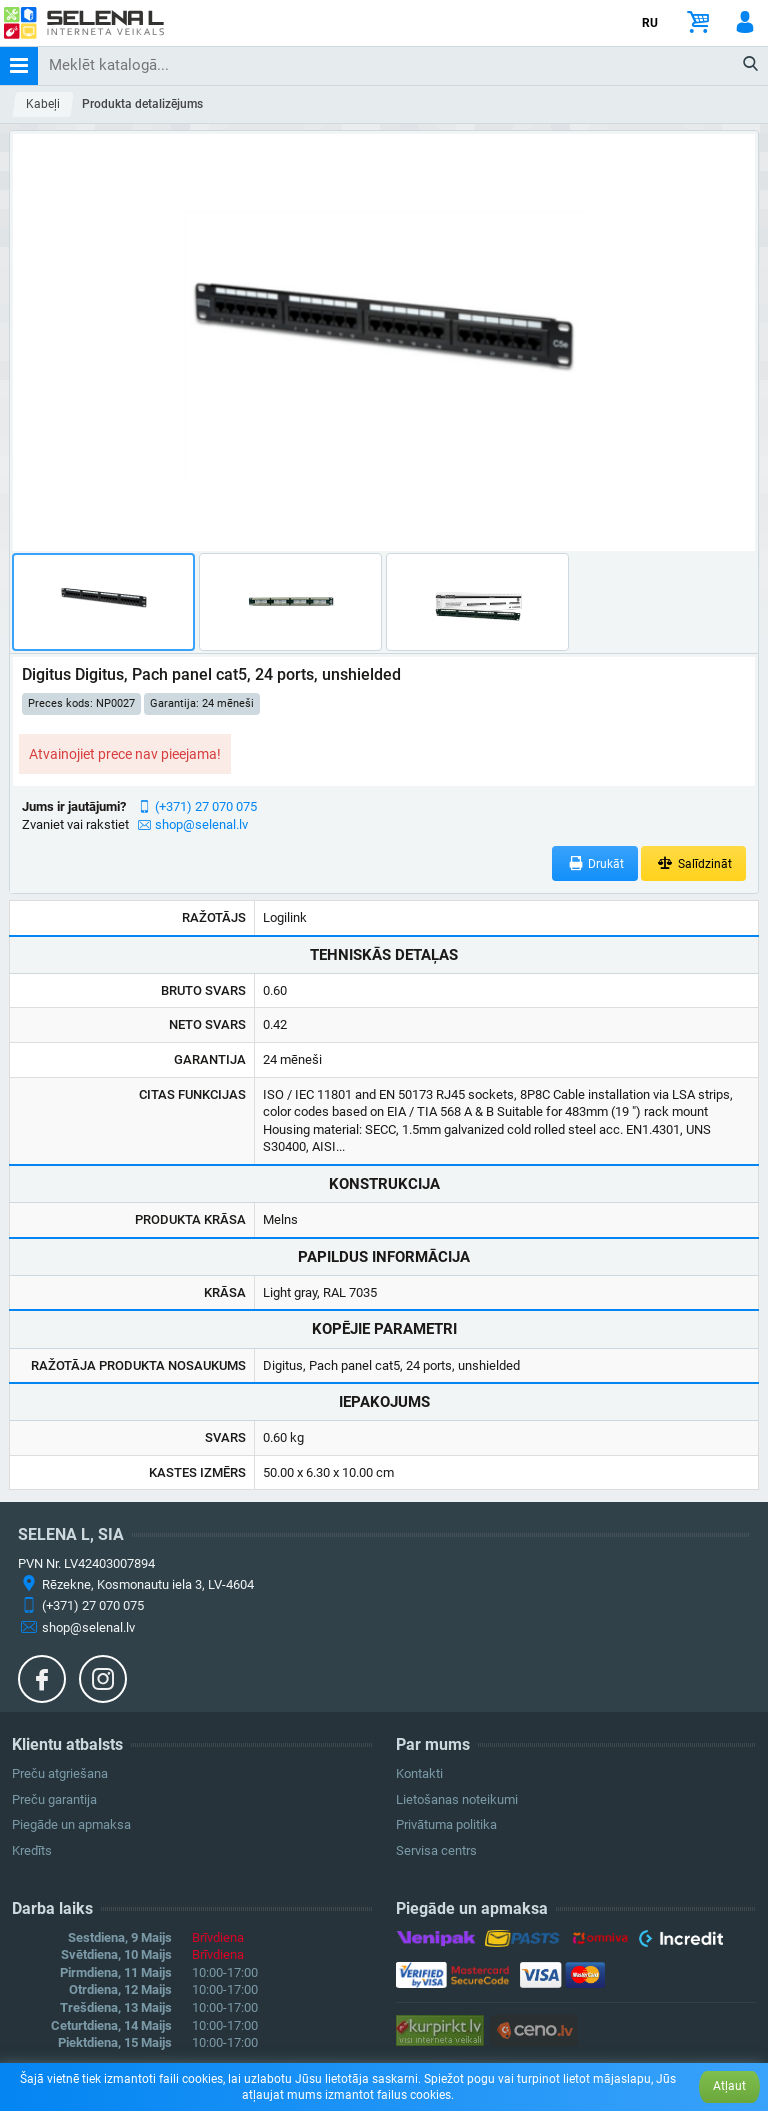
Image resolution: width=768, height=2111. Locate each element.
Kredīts (32, 1850)
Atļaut (729, 2086)
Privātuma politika (446, 1824)
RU (650, 23)
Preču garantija (54, 1799)
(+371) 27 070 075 (206, 806)
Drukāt (595, 863)
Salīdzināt (693, 863)
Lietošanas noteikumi (457, 1799)
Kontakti (419, 1773)
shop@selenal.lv (201, 824)
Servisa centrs (436, 1850)
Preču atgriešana (60, 1773)
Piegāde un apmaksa (71, 1824)
